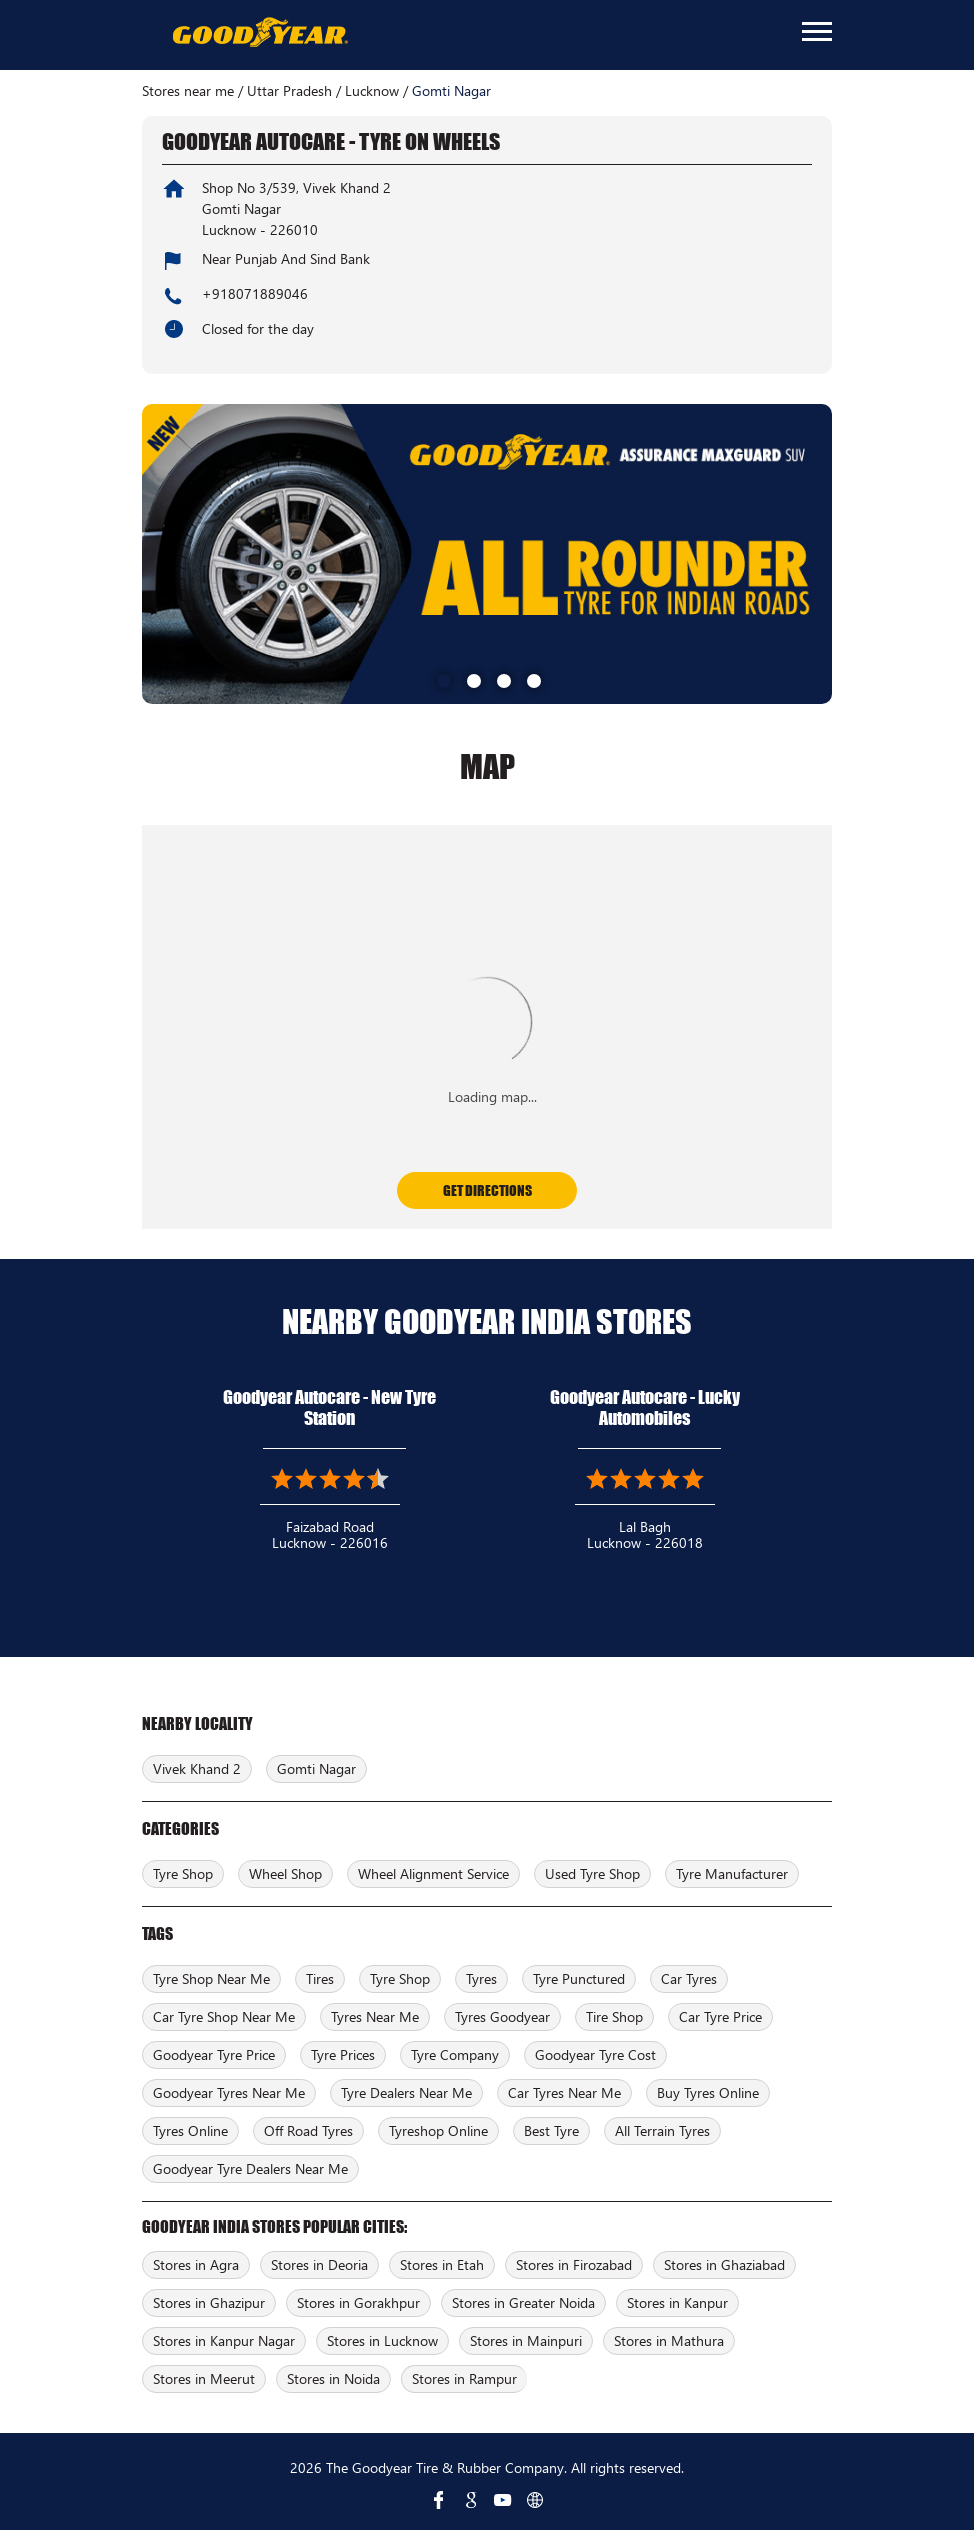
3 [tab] (502, 679)
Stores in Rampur (464, 2378)
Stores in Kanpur (677, 2302)
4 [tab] (532, 679)
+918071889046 (255, 293)
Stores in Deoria (319, 2264)
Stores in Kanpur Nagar (224, 2340)
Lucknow (372, 91)
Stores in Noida (333, 2378)
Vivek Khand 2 (197, 1768)
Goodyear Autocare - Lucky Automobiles (645, 1407)
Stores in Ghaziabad (724, 2264)
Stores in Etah (442, 2264)
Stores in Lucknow (382, 2340)
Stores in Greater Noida (523, 2302)
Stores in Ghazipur (209, 2302)
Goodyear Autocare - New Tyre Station (329, 1407)
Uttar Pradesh (289, 91)
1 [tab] (442, 679)
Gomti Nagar (316, 1768)
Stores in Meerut (204, 2378)
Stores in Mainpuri (526, 2340)
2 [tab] (472, 679)
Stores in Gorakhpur (358, 2302)
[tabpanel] (487, 554)
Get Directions (487, 1190)
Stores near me (188, 91)
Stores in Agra (196, 2264)
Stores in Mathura (669, 2340)
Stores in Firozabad (574, 2264)
